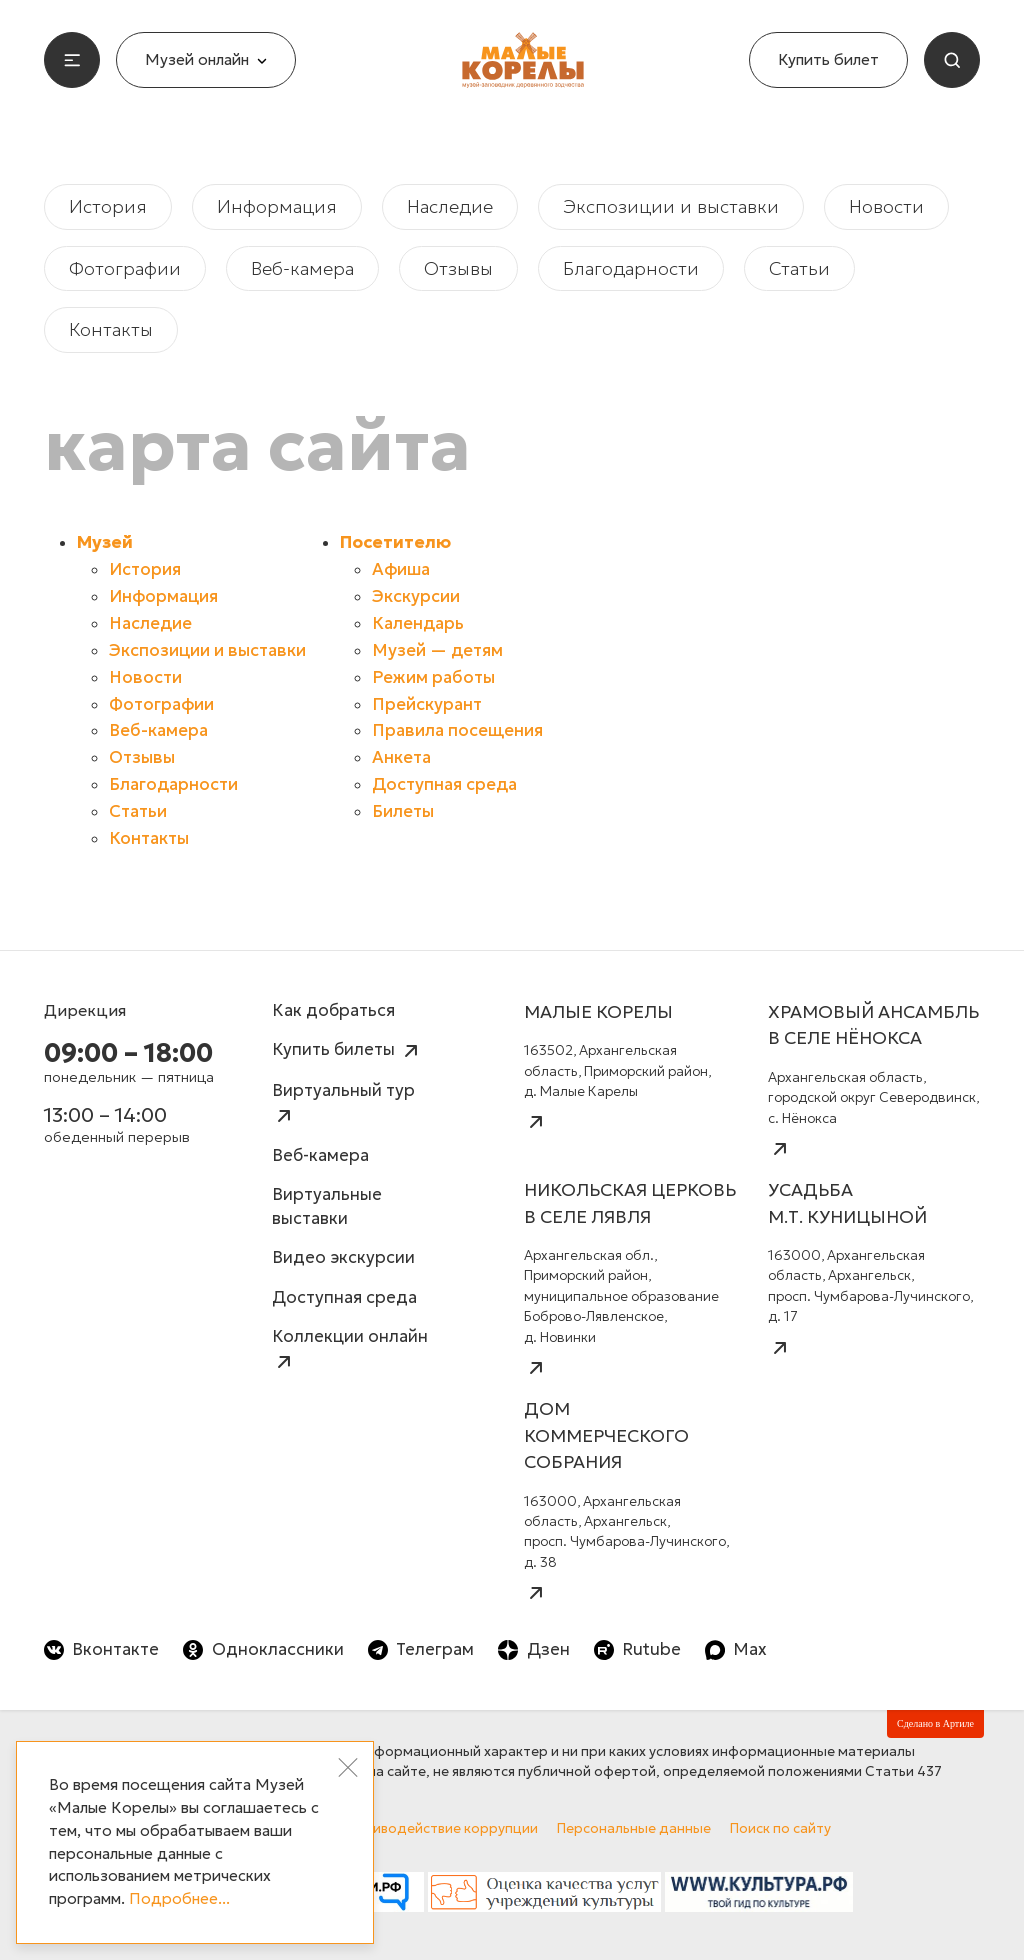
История (108, 206)
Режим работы (433, 677)
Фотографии (125, 268)
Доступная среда (444, 784)
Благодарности (631, 268)
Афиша (401, 569)
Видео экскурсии (343, 1257)
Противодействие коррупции (438, 1828)
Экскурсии (416, 596)
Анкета (401, 757)
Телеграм (421, 1649)
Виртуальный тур (343, 1103)
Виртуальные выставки (327, 1206)
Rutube (637, 1649)
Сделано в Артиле (935, 1723)
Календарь (418, 623)
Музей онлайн (206, 59)
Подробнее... (179, 1898)
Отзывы (458, 268)
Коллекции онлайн (350, 1349)
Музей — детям (437, 650)
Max (736, 1649)
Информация (277, 206)
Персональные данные (634, 1828)
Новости (886, 206)
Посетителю (395, 542)
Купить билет (828, 59)
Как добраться (333, 1010)
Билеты (403, 811)
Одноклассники (263, 1649)
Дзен (533, 1649)
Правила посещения (457, 730)
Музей (105, 542)
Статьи (799, 268)
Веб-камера (302, 268)
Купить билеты (347, 1051)
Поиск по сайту (780, 1828)
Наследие (450, 206)
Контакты (111, 329)
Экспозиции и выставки (671, 206)
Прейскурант (427, 704)
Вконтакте (101, 1649)
